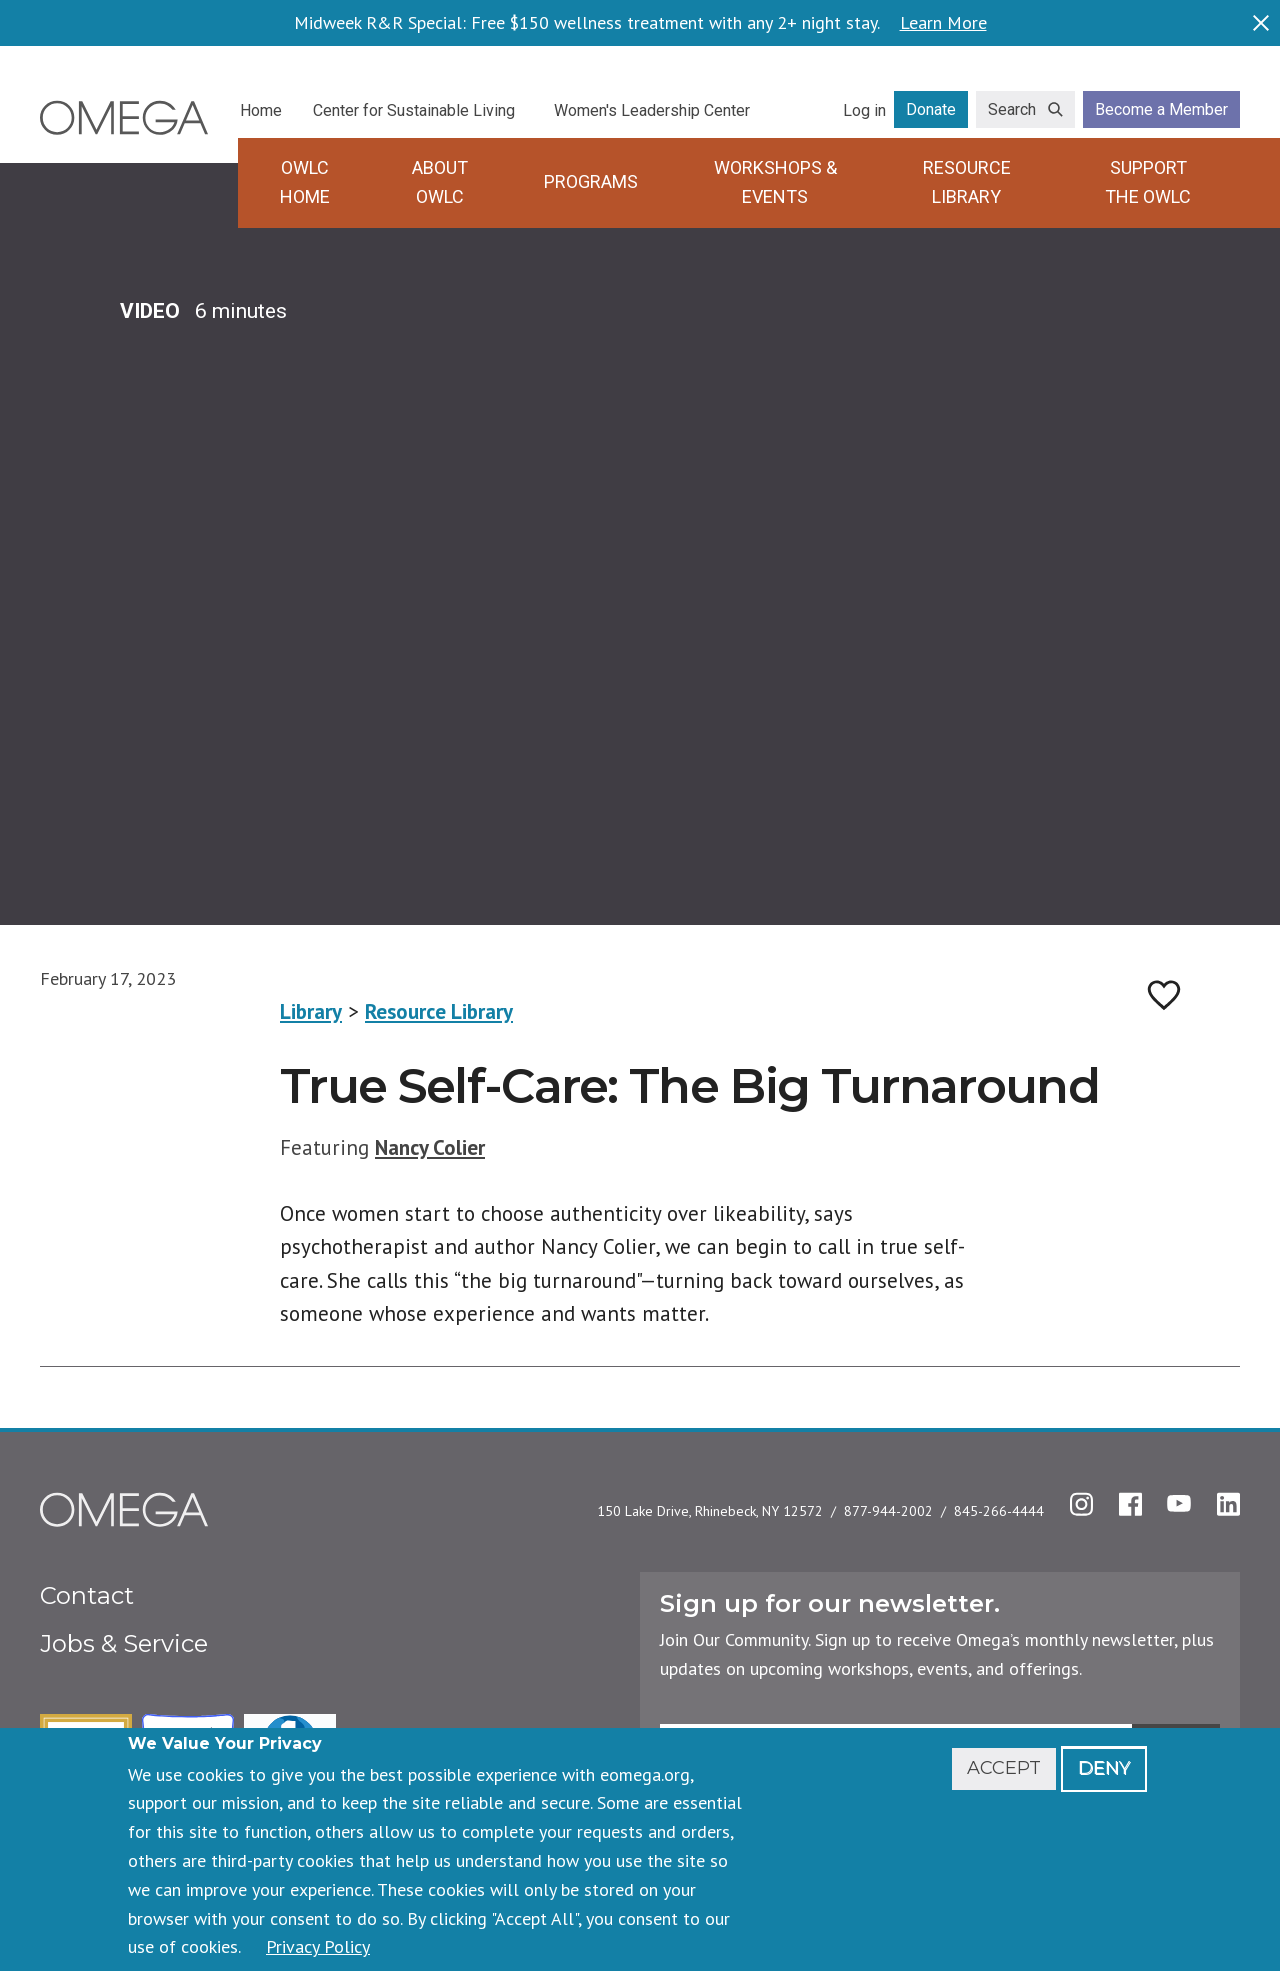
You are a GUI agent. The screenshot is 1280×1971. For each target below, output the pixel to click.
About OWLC (440, 182)
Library (311, 1011)
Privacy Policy (318, 1946)
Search (1012, 109)
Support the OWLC (1148, 182)
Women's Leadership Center (652, 110)
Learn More (943, 23)
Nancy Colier (430, 1147)
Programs (591, 181)
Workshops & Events (775, 182)
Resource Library (967, 182)
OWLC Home (305, 182)
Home (261, 110)
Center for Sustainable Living (414, 110)
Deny (1104, 1768)
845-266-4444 (999, 1511)
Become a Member (1161, 109)
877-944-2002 (888, 1511)
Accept (1004, 1768)
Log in (864, 110)
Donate (931, 109)
